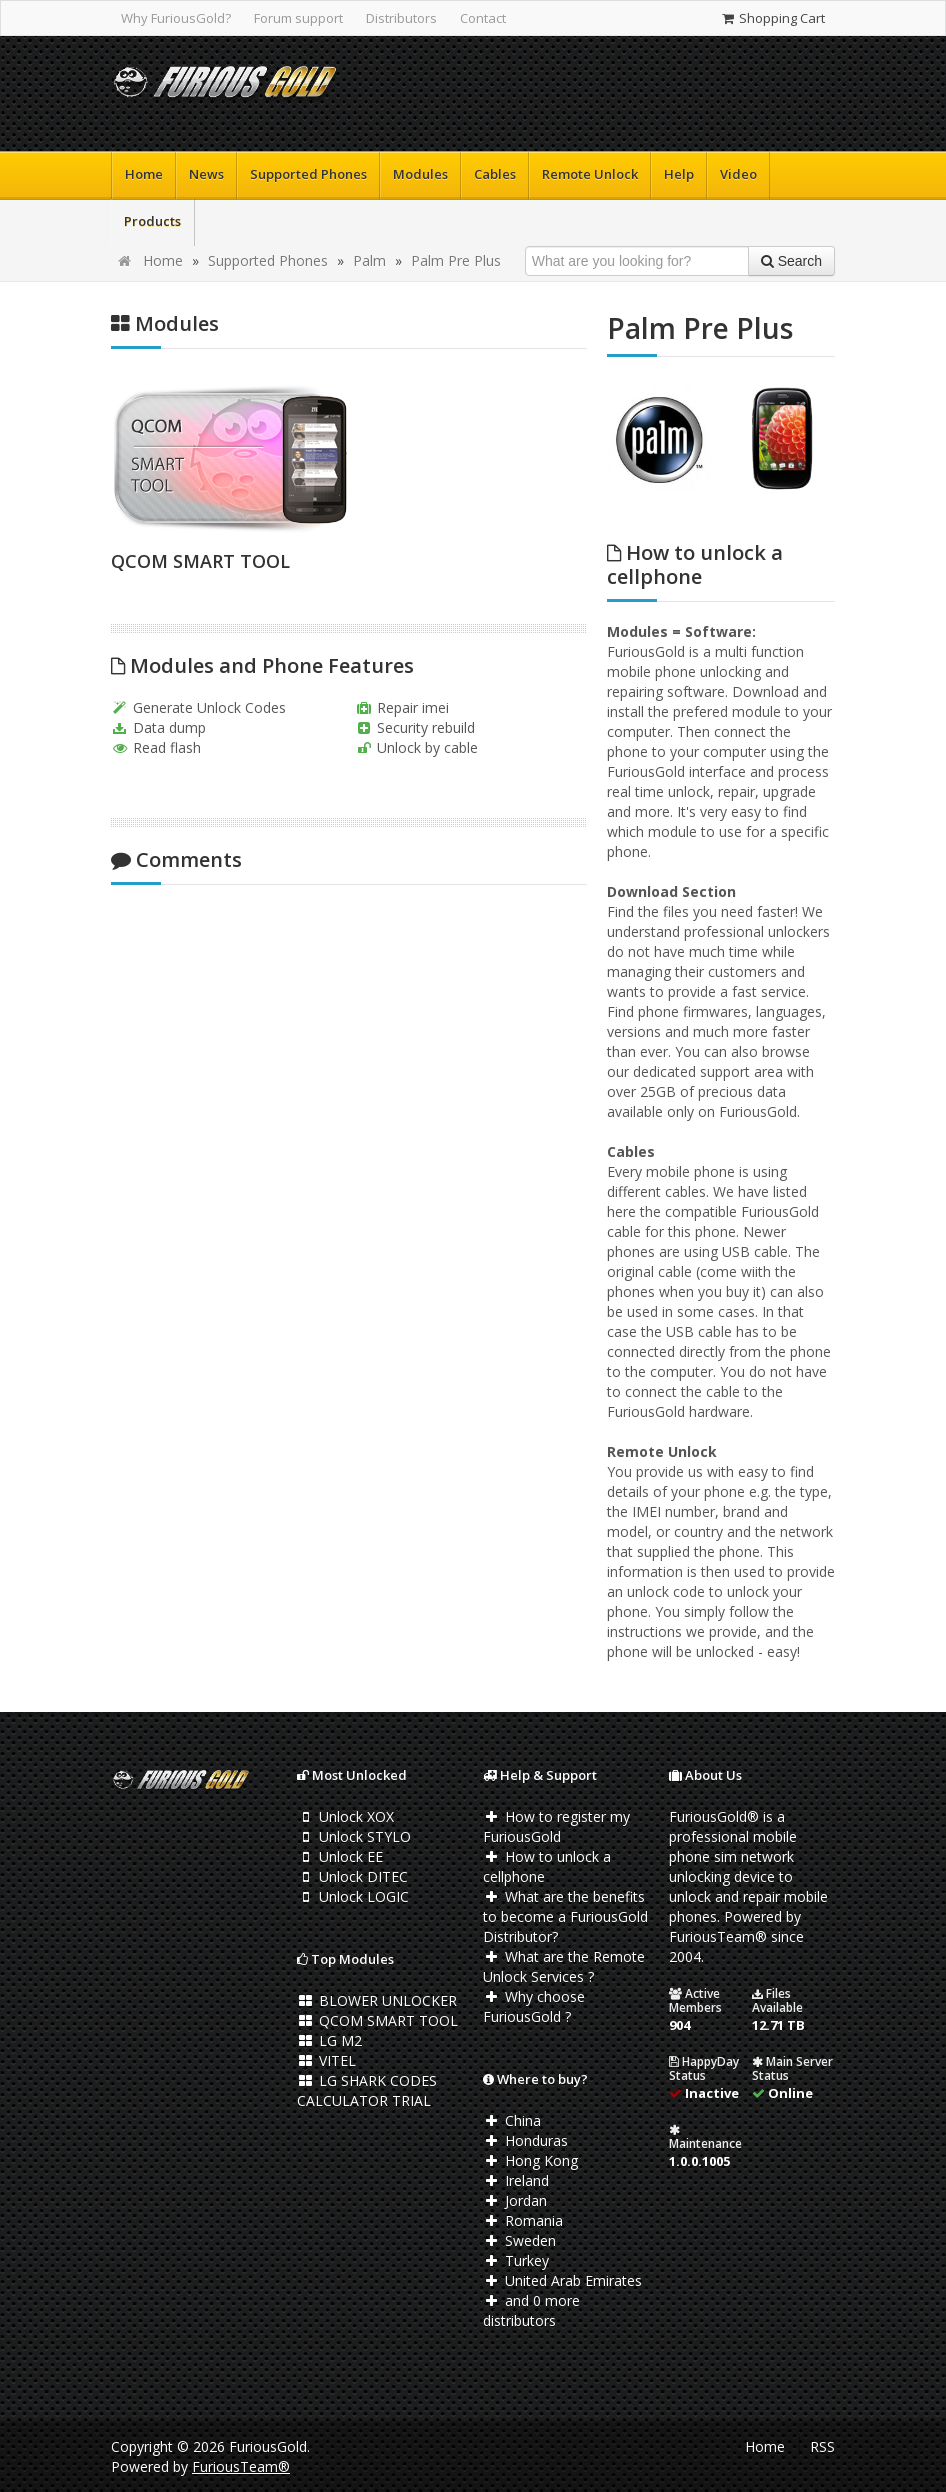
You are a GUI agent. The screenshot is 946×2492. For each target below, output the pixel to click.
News (206, 174)
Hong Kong (530, 2160)
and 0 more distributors (531, 2310)
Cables (495, 174)
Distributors (401, 18)
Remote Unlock (590, 174)
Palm (369, 260)
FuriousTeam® (241, 2466)
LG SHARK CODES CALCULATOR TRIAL (367, 2090)
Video (738, 174)
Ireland (516, 2180)
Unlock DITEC (352, 1876)
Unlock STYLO (354, 1836)
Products (152, 221)
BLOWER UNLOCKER (377, 2000)
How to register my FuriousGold (556, 1826)
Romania (523, 2220)
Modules (420, 174)
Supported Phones (308, 174)
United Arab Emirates (562, 2280)
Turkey (516, 2260)
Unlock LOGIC (353, 1896)
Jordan (515, 2200)
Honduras (525, 2140)
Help (679, 174)
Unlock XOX (345, 1816)
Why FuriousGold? (176, 18)
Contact (483, 18)
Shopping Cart (772, 18)
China (512, 2120)
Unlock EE (340, 1856)
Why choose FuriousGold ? (534, 2006)
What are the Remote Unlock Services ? (564, 1966)
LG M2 (329, 2040)
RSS (822, 2446)
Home (144, 174)
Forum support (298, 18)
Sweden (519, 2240)
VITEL (326, 2060)
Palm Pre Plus (456, 260)
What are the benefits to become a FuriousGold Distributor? (565, 1916)
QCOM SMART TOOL (200, 561)
